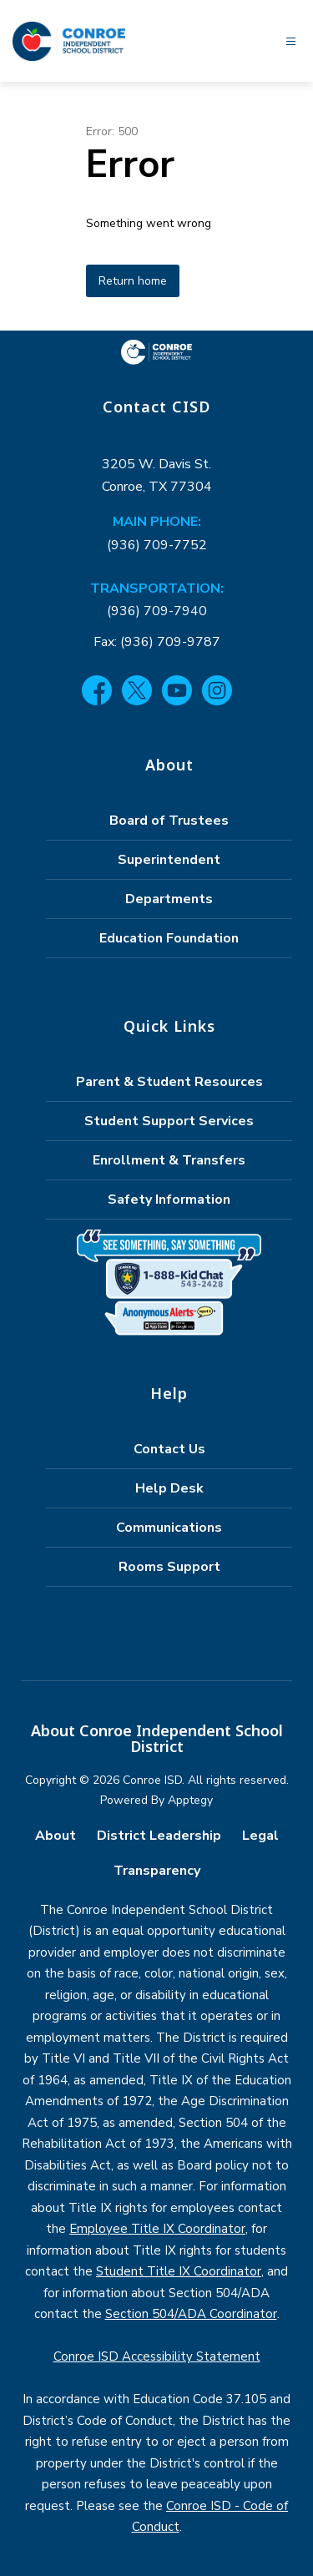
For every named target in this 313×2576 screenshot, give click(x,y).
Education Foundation (169, 938)
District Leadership (159, 1835)
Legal (260, 1835)
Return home (132, 281)
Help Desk (169, 1488)
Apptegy (190, 1800)
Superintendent (169, 860)
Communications (169, 1527)
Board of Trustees (169, 820)
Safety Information (169, 1199)
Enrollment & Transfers (169, 1160)
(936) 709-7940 (157, 611)
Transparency (157, 1870)
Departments (169, 899)
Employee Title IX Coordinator (157, 2228)
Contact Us (169, 1449)
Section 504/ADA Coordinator (191, 2314)
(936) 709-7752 (157, 545)
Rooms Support (169, 1567)
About (55, 1835)
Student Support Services (169, 1121)
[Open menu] (290, 41)
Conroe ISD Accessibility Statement (156, 2356)
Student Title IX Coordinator (178, 2271)
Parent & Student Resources (169, 1082)
